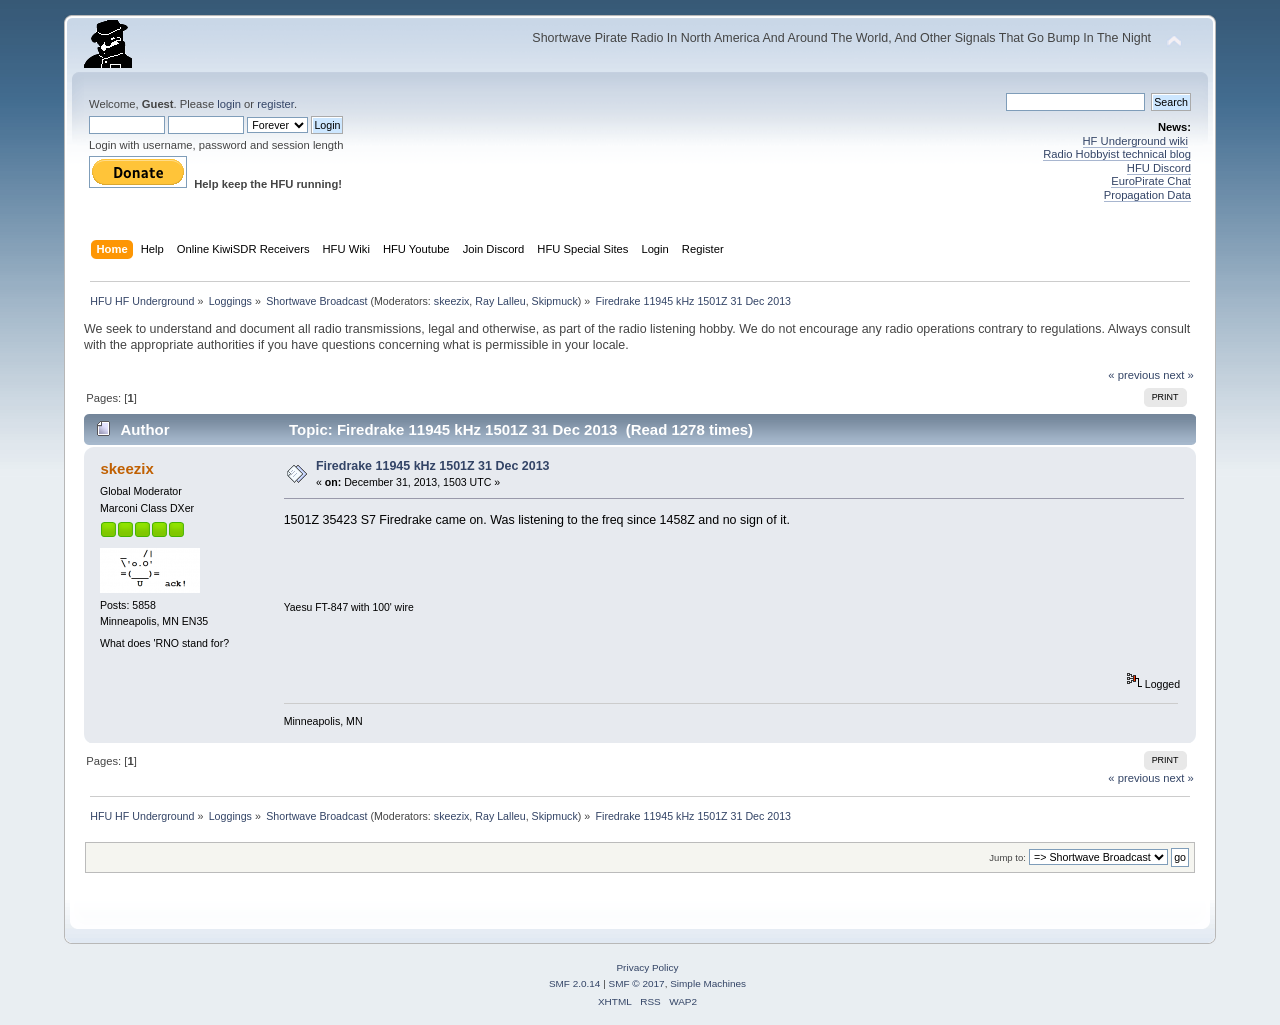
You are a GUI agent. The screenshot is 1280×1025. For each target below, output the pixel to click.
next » (1178, 375)
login (229, 104)
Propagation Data (1147, 195)
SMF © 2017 (637, 983)
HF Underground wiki (1135, 141)
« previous (1134, 375)
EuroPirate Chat (1151, 181)
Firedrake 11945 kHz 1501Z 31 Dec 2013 (433, 466)
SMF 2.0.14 (575, 983)
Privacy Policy (647, 967)
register (275, 104)
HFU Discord (1159, 168)
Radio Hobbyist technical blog (1117, 154)
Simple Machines (708, 983)
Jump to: (1007, 857)
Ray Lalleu (500, 301)
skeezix (452, 301)
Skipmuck (555, 301)
